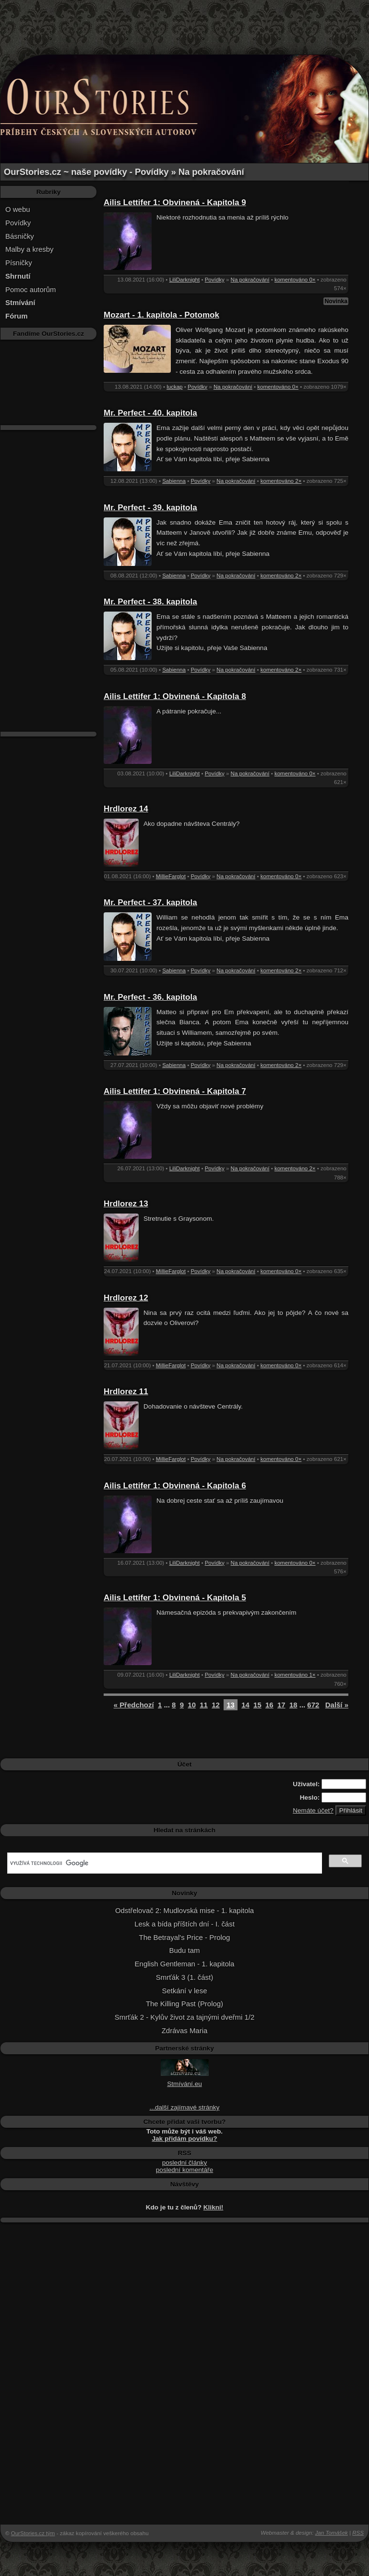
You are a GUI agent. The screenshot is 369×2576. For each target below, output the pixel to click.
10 (192, 1705)
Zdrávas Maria (185, 2030)
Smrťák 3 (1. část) (184, 1977)
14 (245, 1705)
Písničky (18, 262)
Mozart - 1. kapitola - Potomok (161, 314)
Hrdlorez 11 (126, 1391)
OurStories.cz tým (33, 2533)
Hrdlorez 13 (126, 1203)
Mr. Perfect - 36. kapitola (150, 997)
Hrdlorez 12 (126, 1297)
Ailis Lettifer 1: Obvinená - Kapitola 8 (175, 696)
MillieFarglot (171, 876)
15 (257, 1705)
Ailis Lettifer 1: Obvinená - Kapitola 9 (175, 202)
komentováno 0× (295, 279)
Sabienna (174, 481)
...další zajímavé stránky (185, 2107)
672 (313, 1705)
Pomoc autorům (30, 289)
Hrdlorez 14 (126, 808)
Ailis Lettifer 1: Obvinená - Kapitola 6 (175, 1485)
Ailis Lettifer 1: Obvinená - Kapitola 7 (175, 1091)
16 (269, 1705)
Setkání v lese (184, 1991)
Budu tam (184, 1950)
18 (293, 1705)
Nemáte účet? (313, 1810)
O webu (17, 209)
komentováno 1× (295, 1675)
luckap (174, 387)
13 (230, 1705)
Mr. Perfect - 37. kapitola (150, 902)
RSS (358, 2533)
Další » (336, 1705)
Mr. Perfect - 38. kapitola (150, 601)
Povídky (18, 223)
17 (281, 1705)
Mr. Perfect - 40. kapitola (150, 412)
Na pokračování (250, 279)
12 (216, 1705)
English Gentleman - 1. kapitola (185, 1964)
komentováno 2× (281, 481)
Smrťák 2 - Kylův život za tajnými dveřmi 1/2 (184, 2017)
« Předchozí (134, 1705)
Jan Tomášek (331, 2533)
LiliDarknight (184, 279)
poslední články (184, 2162)
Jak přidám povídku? (184, 2138)
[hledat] (164, 1863)
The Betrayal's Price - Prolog (184, 1937)
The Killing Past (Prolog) (184, 2003)
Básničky (19, 236)
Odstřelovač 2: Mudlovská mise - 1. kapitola (184, 1910)
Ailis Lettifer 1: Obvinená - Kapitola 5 (175, 1597)
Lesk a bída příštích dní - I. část (184, 1924)
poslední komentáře (184, 2169)
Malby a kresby (29, 249)
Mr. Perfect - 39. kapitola (150, 507)
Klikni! (213, 2207)
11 (204, 1705)
